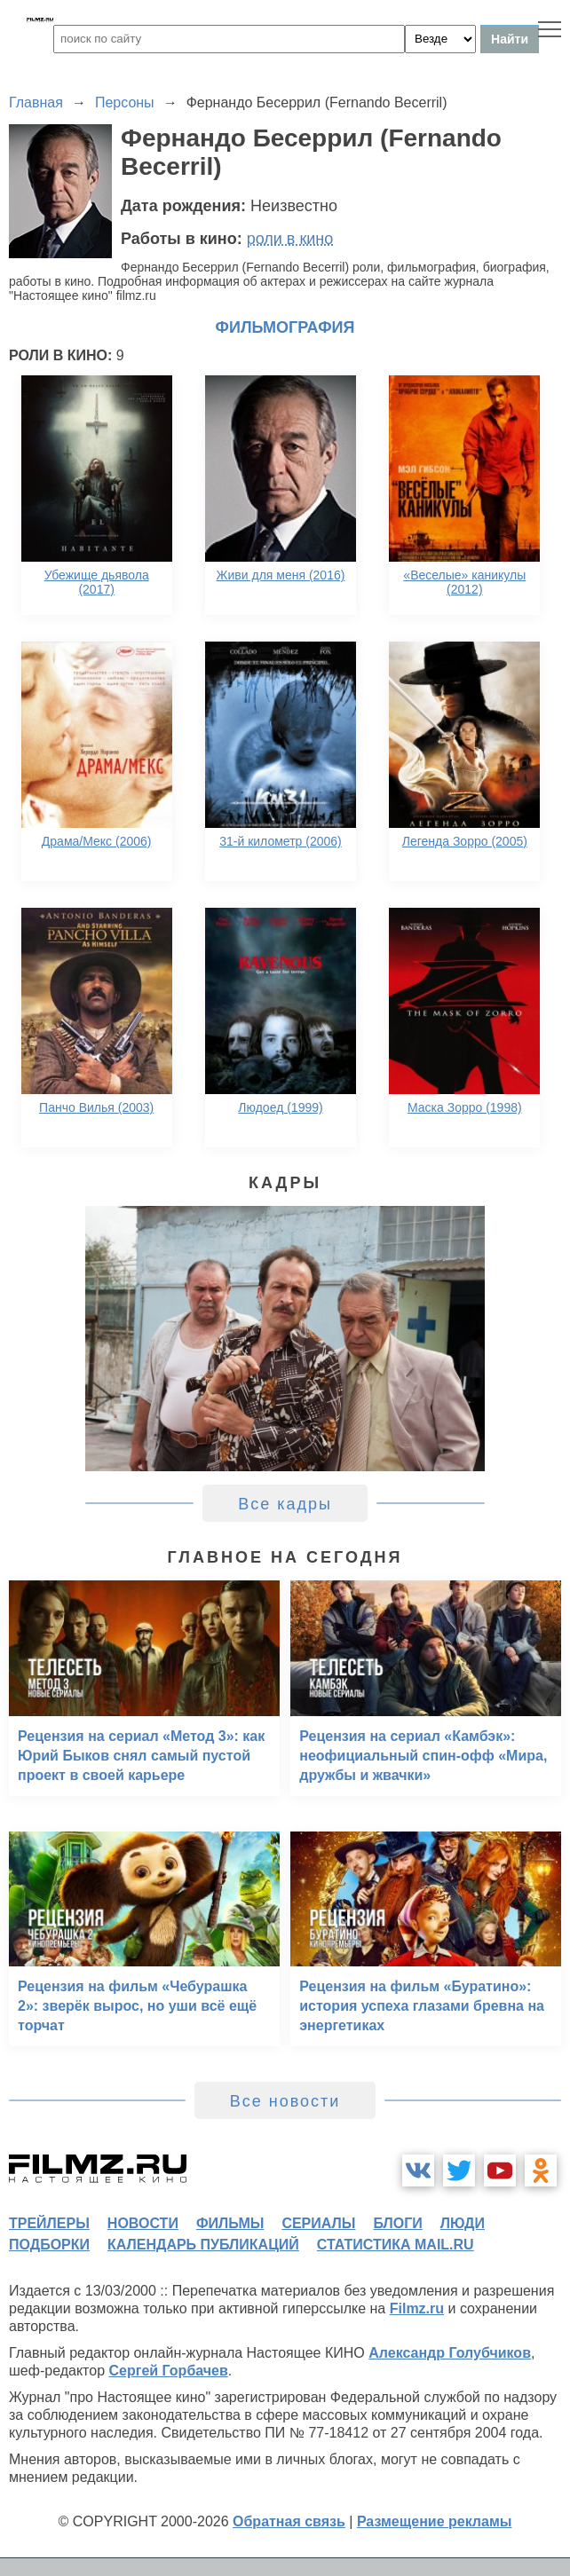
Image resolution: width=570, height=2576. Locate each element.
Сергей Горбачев (167, 2370)
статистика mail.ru (395, 2244)
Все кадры (285, 1504)
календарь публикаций (203, 2244)
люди (462, 2223)
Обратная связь (289, 2521)
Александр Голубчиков (449, 2352)
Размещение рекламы (434, 2521)
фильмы (230, 2223)
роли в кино (290, 239)
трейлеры (49, 2223)
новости (142, 2223)
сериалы (318, 2223)
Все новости (285, 2101)
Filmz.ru (417, 2308)
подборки (49, 2244)
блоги (397, 2223)
